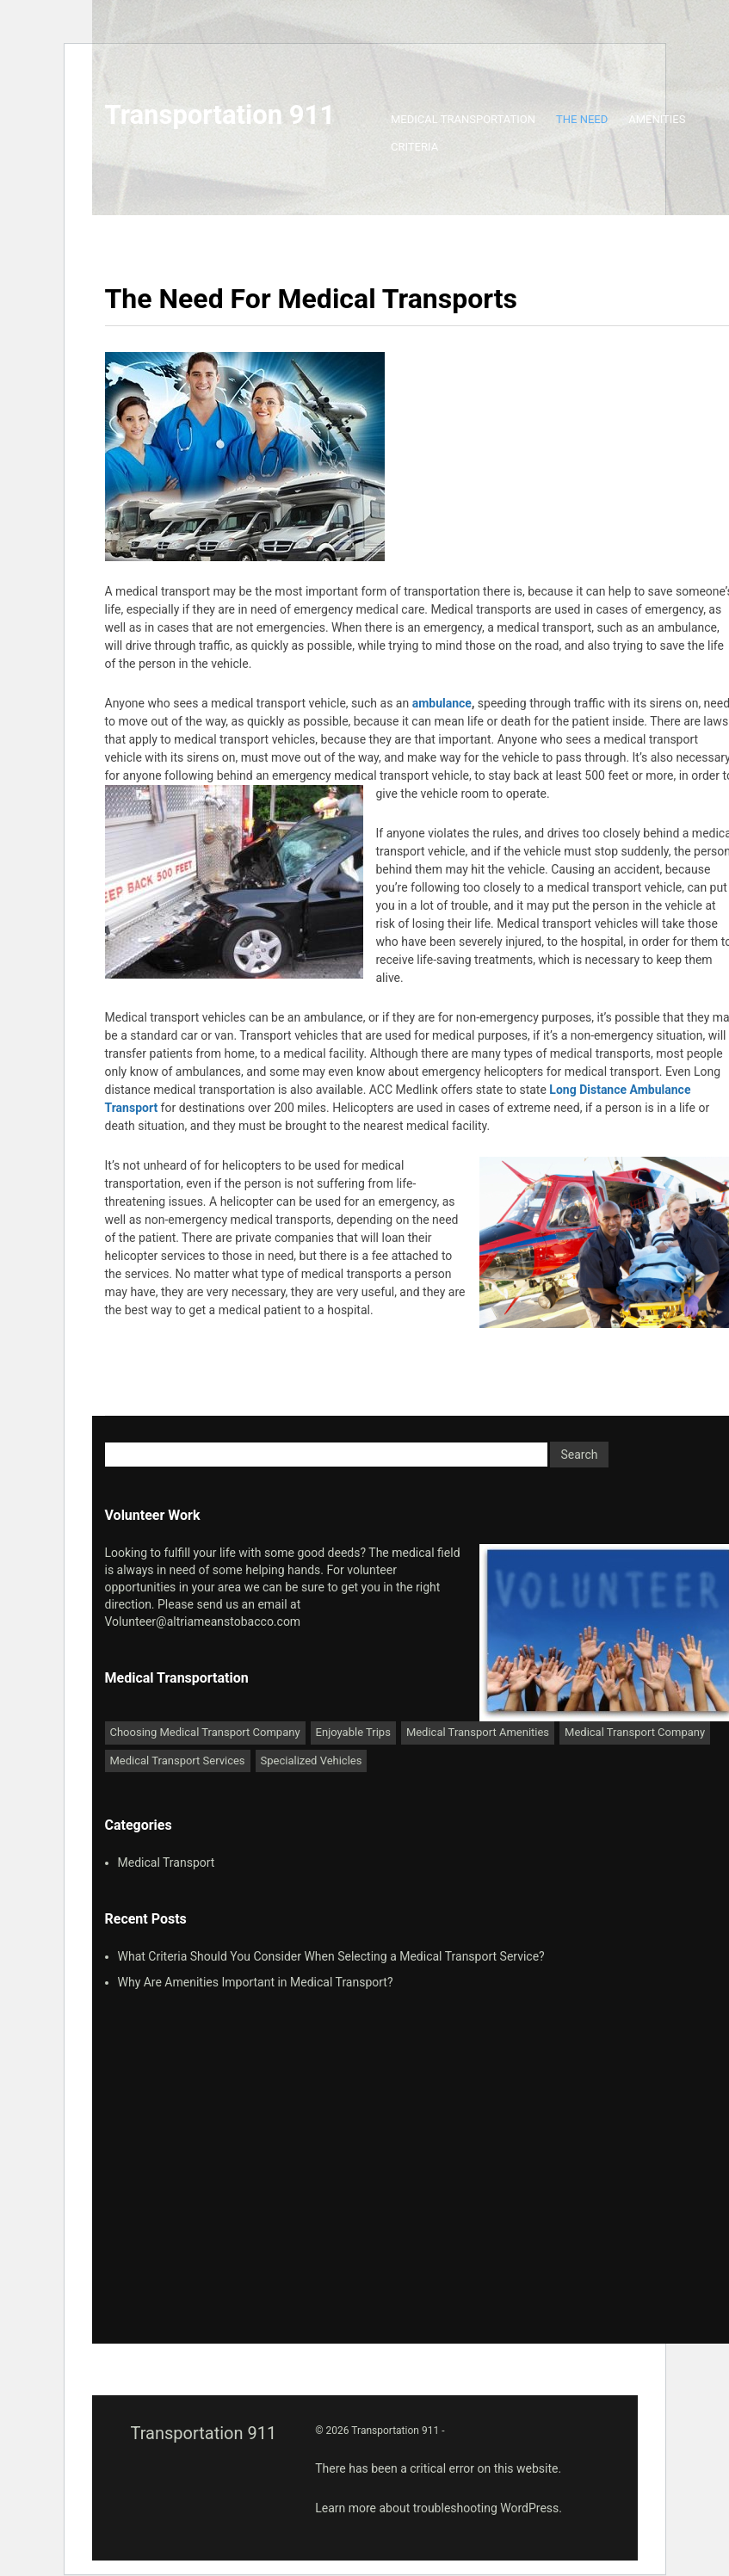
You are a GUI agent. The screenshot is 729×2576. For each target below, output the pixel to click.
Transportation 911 (220, 115)
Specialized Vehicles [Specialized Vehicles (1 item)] (311, 1760)
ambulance (442, 703)
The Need (582, 119)
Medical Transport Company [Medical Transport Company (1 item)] (635, 1732)
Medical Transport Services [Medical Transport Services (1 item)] (177, 1760)
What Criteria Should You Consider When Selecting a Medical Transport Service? (331, 1956)
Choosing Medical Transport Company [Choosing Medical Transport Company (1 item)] (205, 1732)
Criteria (414, 146)
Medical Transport (166, 1862)
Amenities (656, 119)
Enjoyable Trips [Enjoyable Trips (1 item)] (353, 1732)
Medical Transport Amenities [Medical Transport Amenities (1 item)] (477, 1732)
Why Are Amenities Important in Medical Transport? (255, 1982)
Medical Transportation (463, 119)
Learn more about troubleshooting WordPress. (438, 2508)
